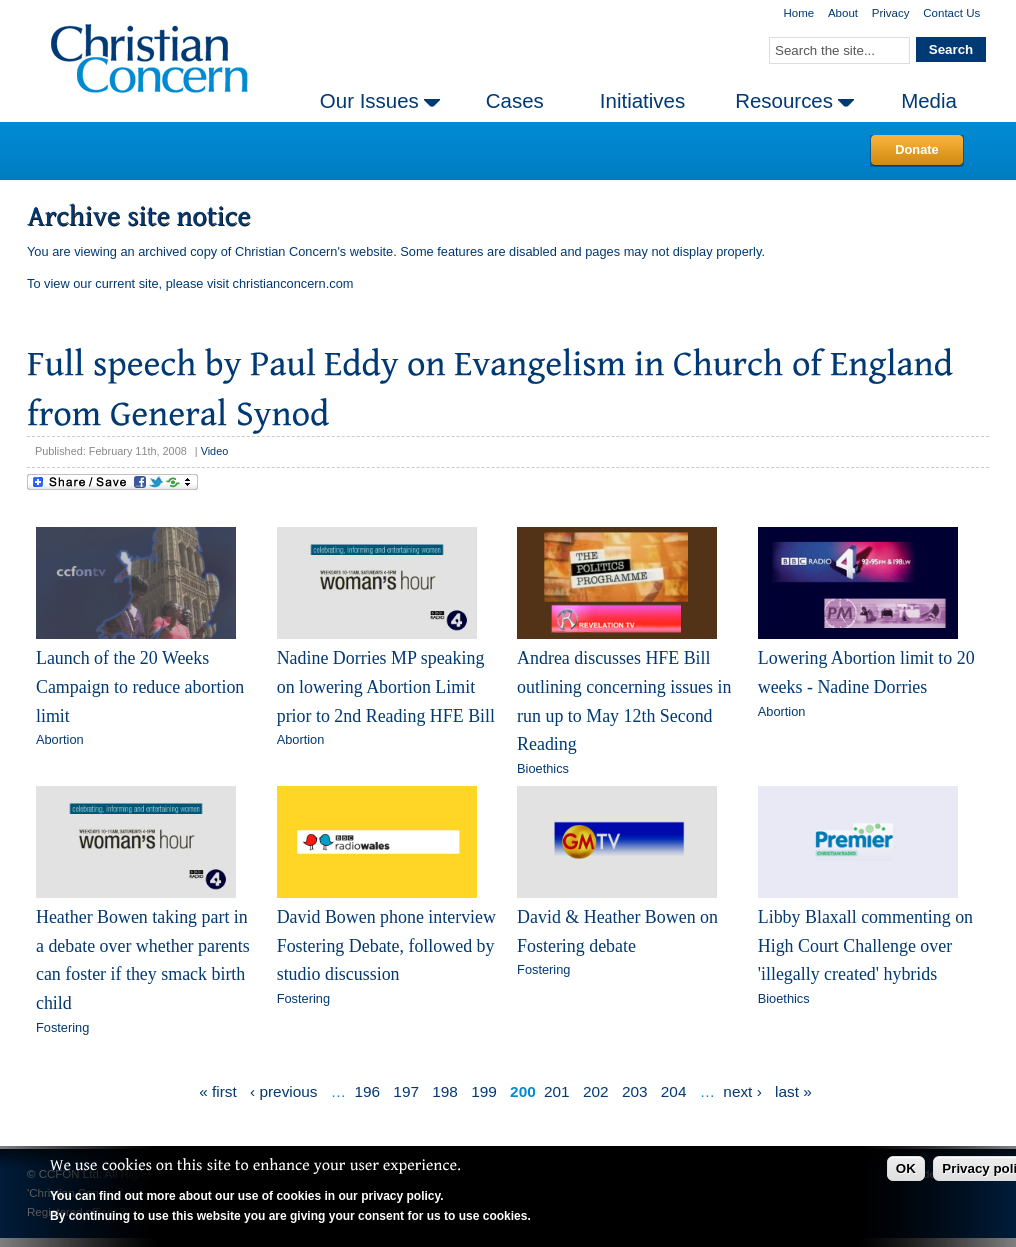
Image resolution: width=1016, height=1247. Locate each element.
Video (215, 451)
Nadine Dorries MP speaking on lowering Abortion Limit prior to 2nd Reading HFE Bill (386, 686)
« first (218, 1091)
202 (596, 1091)
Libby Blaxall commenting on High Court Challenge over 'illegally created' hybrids (865, 945)
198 (445, 1091)
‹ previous (283, 1091)
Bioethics (543, 768)
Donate (916, 149)
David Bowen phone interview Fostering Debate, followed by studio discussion (386, 945)
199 (484, 1091)
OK (906, 1168)
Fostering (62, 1027)
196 (367, 1091)
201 (557, 1091)
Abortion (60, 739)
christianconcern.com (293, 283)
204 (674, 1091)
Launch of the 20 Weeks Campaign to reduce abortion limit (140, 686)
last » (793, 1091)
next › (742, 1091)
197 (406, 1091)
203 (635, 1091)
